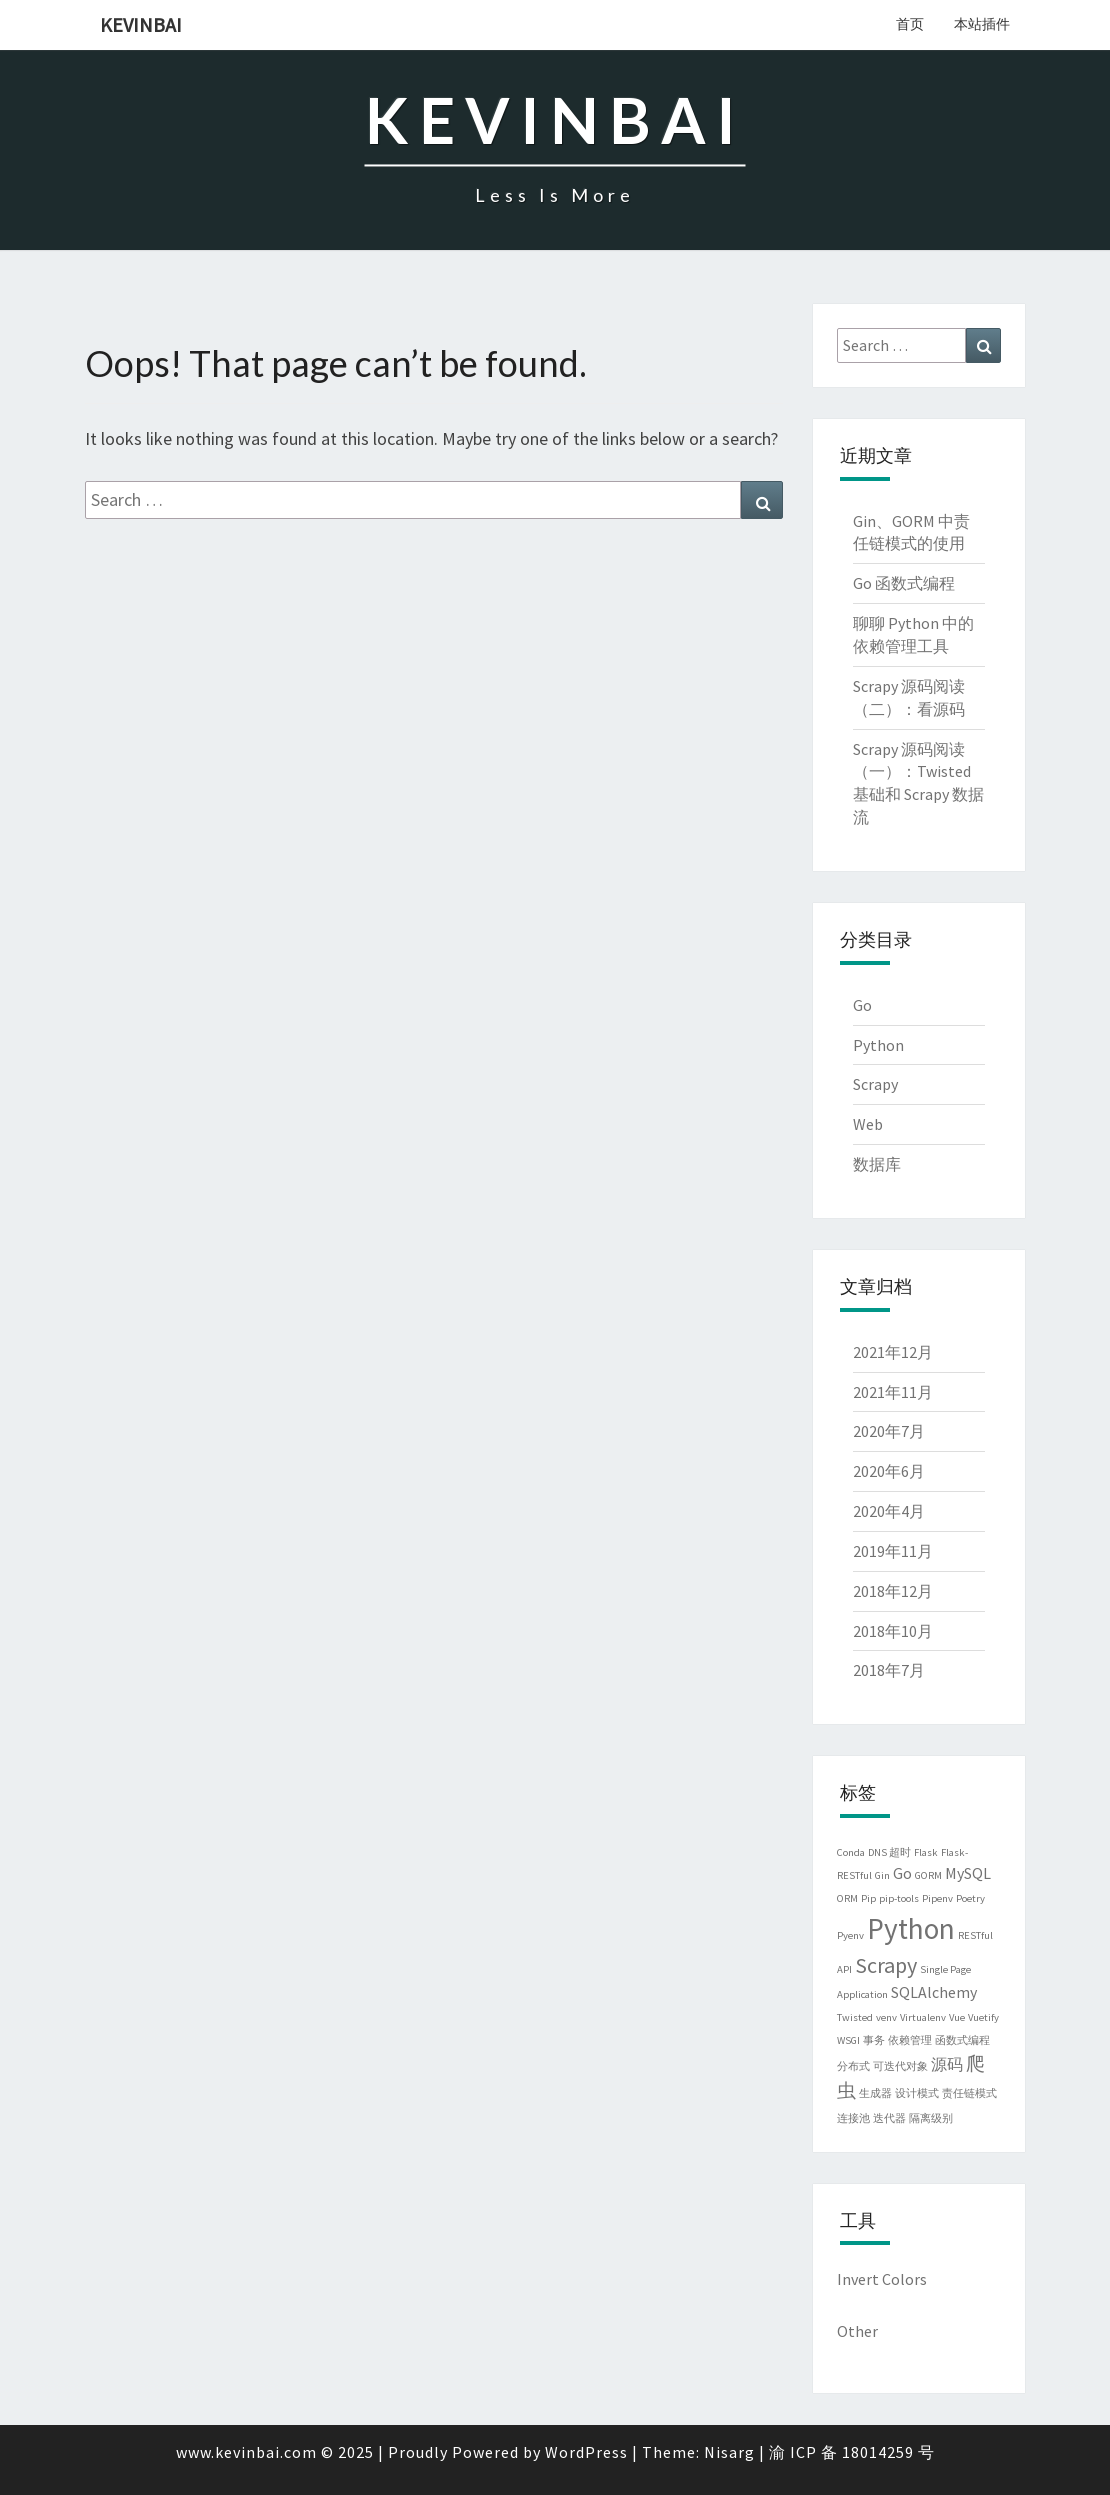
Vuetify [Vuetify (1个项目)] (983, 2017)
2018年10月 (893, 1631)
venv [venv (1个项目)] (886, 2017)
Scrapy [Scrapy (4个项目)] (886, 1965)
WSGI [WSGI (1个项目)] (848, 2040)
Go (862, 1005)
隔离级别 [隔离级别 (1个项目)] (931, 2118)
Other (857, 2331)
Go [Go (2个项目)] (902, 1873)
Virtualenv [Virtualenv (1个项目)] (923, 2017)
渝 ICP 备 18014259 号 (852, 2452)
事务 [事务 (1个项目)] (874, 2040)
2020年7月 (889, 1431)
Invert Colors (882, 2279)
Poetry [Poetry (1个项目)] (970, 1898)
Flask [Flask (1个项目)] (926, 1852)
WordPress (586, 2452)
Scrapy (875, 1084)
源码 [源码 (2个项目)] (947, 2064)
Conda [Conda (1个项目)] (851, 1852)
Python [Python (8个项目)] (911, 1928)
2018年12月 (893, 1591)
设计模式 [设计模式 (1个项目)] (917, 2093)
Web (868, 1124)
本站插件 (982, 24)
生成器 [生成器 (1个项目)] (875, 2093)
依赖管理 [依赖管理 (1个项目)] (910, 2040)
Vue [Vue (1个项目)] (957, 2017)
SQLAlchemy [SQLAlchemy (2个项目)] (934, 1992)
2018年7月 (889, 1670)
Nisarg (729, 2452)
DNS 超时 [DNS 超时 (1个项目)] (889, 1852)
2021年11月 (893, 1392)
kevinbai (141, 24)
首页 (910, 24)
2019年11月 (893, 1551)
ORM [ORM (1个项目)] (847, 1898)
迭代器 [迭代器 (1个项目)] (889, 2118)
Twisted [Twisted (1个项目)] (855, 2017)
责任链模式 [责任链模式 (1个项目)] (969, 2093)
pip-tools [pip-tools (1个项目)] (899, 1898)
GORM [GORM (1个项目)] (928, 1875)
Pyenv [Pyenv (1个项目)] (850, 1935)
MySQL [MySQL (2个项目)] (968, 1873)
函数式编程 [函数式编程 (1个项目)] (962, 2040)
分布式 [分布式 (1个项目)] (853, 2066)
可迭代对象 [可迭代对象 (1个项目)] (900, 2066)
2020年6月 (889, 1471)
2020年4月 (889, 1511)
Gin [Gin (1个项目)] (882, 1875)
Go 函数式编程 (904, 583)
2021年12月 (893, 1352)
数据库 (877, 1164)
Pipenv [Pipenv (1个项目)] (937, 1898)
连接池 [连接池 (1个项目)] (853, 2118)
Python (878, 1045)
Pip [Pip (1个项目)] (868, 1898)
